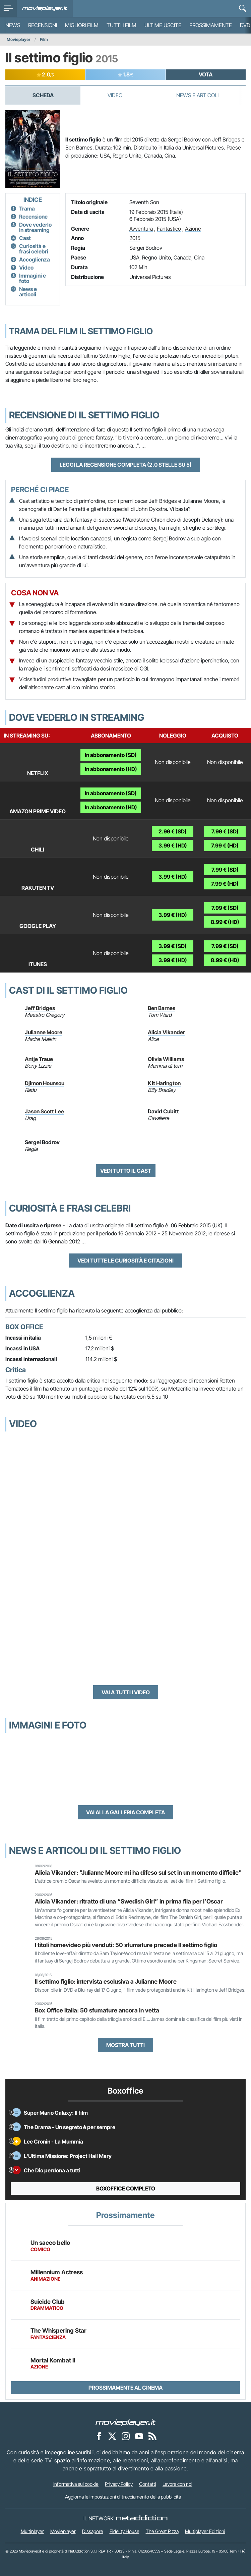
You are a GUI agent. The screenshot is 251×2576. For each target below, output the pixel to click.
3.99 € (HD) (173, 845)
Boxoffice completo (125, 2188)
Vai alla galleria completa (125, 1812)
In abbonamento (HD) (111, 769)
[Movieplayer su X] (112, 2436)
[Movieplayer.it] (45, 8)
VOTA (205, 74)
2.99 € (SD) (173, 831)
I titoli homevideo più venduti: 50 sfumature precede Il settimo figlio (126, 1944)
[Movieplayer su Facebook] (99, 2436)
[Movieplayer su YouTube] (139, 2436)
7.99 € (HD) (225, 845)
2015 (134, 238)
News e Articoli (197, 95)
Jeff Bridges (40, 1008)
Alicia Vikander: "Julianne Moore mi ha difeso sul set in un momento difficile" (138, 1872)
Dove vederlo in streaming (35, 227)
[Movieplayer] (126, 2422)
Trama (27, 208)
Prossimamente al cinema (125, 2387)
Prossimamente (210, 25)
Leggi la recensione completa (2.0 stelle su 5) (126, 464)
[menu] (8, 8)
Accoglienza (34, 259)
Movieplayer (18, 39)
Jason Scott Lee (44, 1111)
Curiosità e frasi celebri (33, 249)
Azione (193, 228)
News (12, 25)
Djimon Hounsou (44, 1083)
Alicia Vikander (166, 1032)
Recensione (33, 216)
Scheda (43, 95)
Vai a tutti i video (126, 1692)
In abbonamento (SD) (111, 755)
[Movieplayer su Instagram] (125, 2436)
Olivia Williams (166, 1059)
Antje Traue (39, 1059)
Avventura (141, 228)
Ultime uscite (162, 25)
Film (44, 39)
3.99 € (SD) (173, 946)
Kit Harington (164, 1083)
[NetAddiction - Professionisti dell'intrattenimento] (141, 2518)
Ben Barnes (161, 1008)
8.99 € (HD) (225, 922)
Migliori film (82, 25)
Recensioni (42, 25)
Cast (25, 238)
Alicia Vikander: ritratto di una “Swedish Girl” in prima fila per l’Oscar (129, 1901)
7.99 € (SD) (225, 831)
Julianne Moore (43, 1032)
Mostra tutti (125, 2045)
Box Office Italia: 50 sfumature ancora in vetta (97, 2010)
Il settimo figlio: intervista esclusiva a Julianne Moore (106, 1981)
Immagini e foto (32, 278)
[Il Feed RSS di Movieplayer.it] (152, 2436)
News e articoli (28, 292)
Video (115, 95)
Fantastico (169, 228)
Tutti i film (121, 25)
